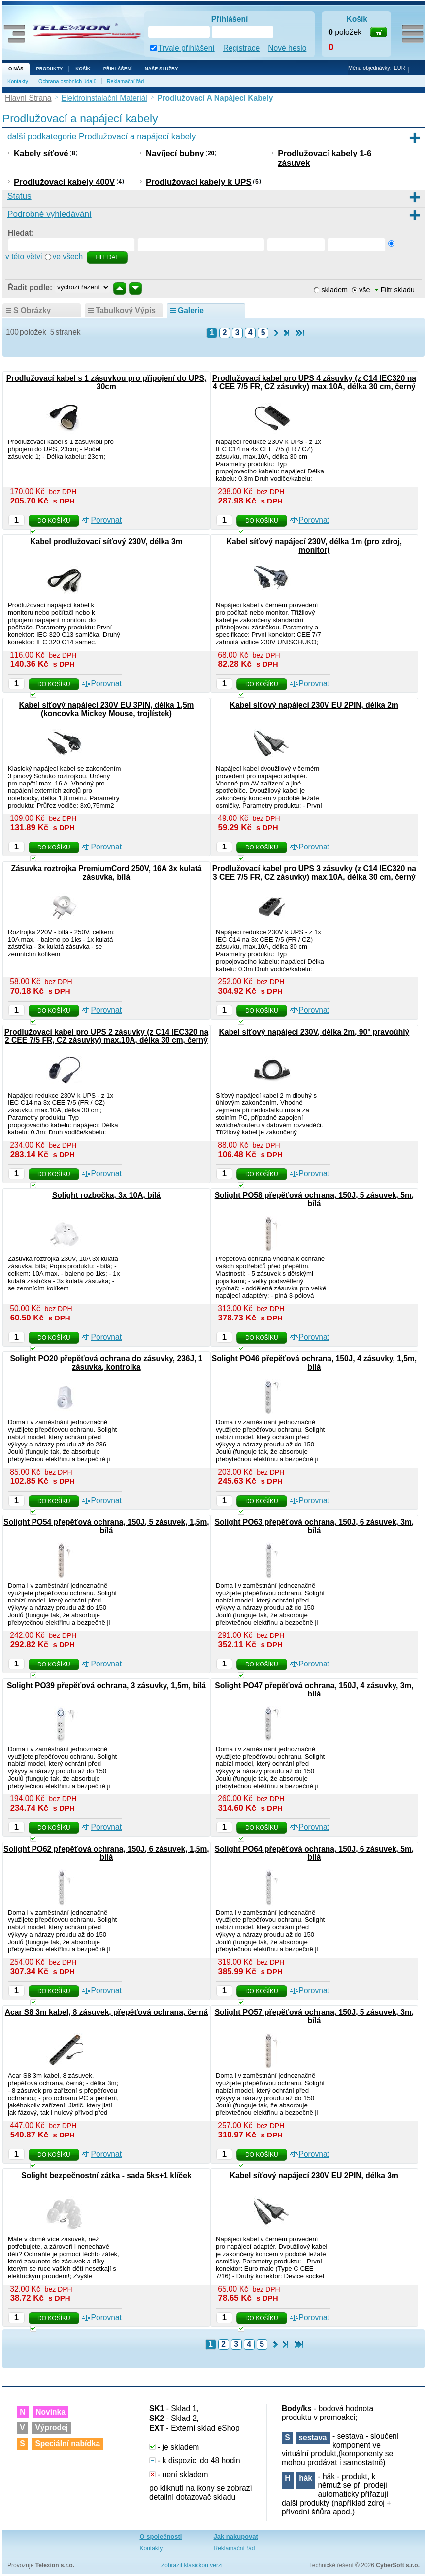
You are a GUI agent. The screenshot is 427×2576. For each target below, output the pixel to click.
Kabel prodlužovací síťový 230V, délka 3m (106, 541)
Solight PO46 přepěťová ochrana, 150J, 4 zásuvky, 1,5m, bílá (314, 1362)
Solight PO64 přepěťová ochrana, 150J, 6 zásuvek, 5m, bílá (314, 1853)
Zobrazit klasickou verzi (192, 2565)
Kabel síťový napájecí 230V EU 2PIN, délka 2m (314, 705)
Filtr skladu (395, 290)
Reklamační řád (125, 81)
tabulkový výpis (126, 310)
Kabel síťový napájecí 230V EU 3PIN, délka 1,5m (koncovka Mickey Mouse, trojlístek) (106, 709)
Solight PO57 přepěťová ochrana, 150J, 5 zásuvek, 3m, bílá (314, 2016)
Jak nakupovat (236, 2536)
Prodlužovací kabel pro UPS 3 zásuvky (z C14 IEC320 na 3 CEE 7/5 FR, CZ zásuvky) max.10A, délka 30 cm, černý (314, 872)
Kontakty (17, 81)
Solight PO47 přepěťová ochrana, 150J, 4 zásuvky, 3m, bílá (314, 1689)
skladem (334, 290)
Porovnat (106, 520)
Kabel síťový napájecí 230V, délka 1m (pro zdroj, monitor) (314, 545)
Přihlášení (117, 68)
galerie (191, 310)
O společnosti (161, 2536)
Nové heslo (287, 48)
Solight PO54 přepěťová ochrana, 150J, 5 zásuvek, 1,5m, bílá (106, 1526)
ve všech (69, 256)
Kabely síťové (41, 153)
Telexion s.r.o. (54, 2565)
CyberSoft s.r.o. (398, 2565)
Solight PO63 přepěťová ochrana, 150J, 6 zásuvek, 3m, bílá (314, 1526)
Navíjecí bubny (175, 153)
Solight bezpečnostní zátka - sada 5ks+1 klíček (106, 2175)
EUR (399, 68)
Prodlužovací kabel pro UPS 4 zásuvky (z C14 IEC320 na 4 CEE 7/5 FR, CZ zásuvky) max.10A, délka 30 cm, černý (314, 382)
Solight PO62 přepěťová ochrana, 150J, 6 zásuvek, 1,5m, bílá (106, 1853)
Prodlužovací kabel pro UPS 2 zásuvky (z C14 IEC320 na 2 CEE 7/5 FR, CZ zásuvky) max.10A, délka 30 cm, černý (106, 1036)
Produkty (49, 68)
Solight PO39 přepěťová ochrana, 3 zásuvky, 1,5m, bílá (106, 1685)
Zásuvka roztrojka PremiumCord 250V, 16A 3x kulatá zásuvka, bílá (106, 872)
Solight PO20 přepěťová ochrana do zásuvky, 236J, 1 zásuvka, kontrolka (106, 1362)
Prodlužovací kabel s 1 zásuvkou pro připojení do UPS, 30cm (106, 382)
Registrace (241, 48)
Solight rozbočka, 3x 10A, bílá (106, 1195)
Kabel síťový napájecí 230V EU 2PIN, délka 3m (314, 2175)
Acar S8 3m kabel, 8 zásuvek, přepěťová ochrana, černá (106, 2012)
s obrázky (32, 310)
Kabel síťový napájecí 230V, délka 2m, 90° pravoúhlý (314, 1032)
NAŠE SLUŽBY (161, 68)
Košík (82, 68)
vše (364, 290)
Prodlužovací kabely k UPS (199, 182)
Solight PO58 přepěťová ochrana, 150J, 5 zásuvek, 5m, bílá (314, 1199)
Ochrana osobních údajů (67, 81)
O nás (15, 68)
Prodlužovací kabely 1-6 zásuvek (324, 158)
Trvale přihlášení (186, 48)
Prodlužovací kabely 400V (64, 182)
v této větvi (23, 256)
